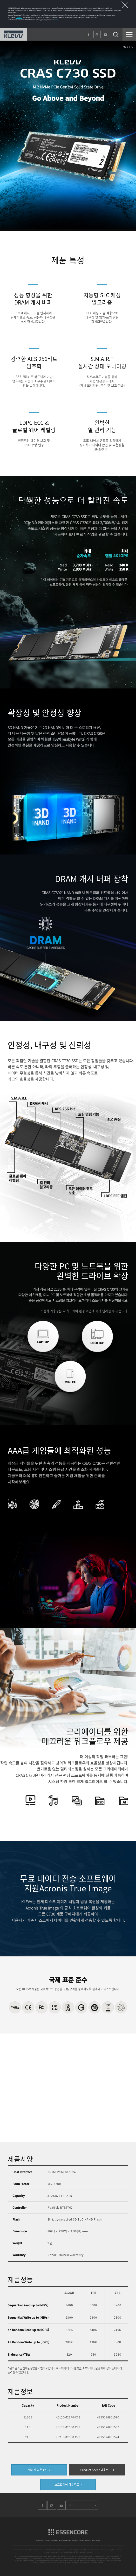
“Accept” (19, 17)
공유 (128, 47)
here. (56, 20)
